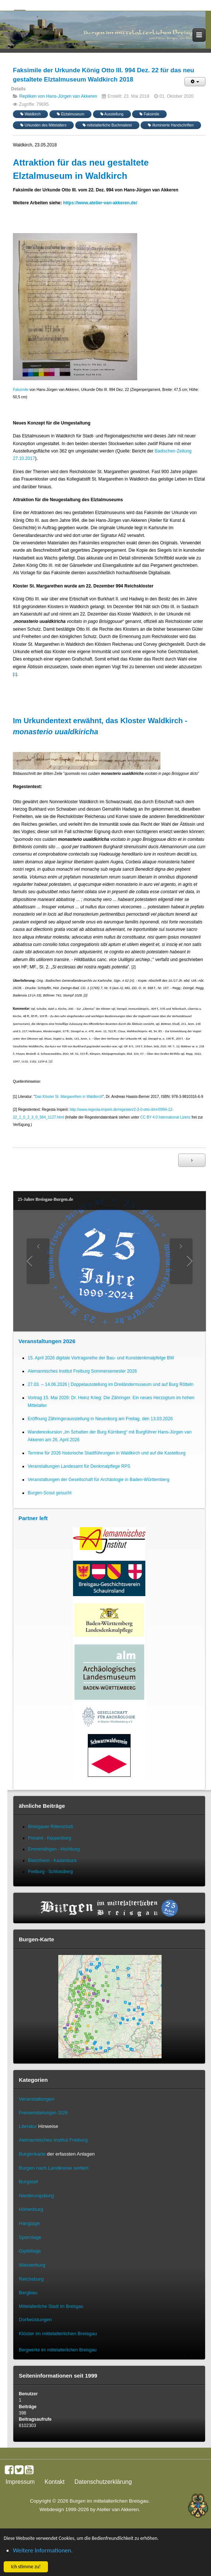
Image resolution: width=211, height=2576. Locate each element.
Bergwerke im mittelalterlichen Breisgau (58, 2350)
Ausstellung (112, 114)
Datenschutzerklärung (103, 2482)
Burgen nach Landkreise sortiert (54, 2168)
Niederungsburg (36, 2195)
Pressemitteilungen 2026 (43, 2112)
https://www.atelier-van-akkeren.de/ (100, 202)
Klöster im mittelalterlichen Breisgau (58, 2333)
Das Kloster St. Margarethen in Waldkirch (69, 1097)
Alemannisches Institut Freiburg (53, 2140)
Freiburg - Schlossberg (50, 1871)
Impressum (20, 2482)
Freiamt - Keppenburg (49, 1838)
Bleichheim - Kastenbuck (52, 1860)
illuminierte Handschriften (171, 125)
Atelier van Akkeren (118, 2509)
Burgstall (28, 2181)
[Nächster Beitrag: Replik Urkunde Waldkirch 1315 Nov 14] (191, 1160)
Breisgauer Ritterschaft (50, 1826)
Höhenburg (31, 2209)
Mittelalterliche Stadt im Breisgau (51, 2306)
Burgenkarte (32, 2154)
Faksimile (149, 114)
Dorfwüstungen (35, 2319)
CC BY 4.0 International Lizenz (165, 1117)
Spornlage (30, 2237)
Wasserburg (32, 2265)
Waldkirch (30, 114)
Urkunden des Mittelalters (43, 125)
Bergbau (28, 2292)
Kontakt (55, 2482)
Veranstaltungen (36, 2099)
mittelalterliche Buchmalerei (107, 125)
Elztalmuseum (70, 114)
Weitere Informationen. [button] (43, 2550)
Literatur (28, 2126)
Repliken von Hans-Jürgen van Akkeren (58, 96)
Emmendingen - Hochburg (54, 1849)
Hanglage (29, 2223)
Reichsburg (31, 2279)
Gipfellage (30, 2251)
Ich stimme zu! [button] (26, 2566)
